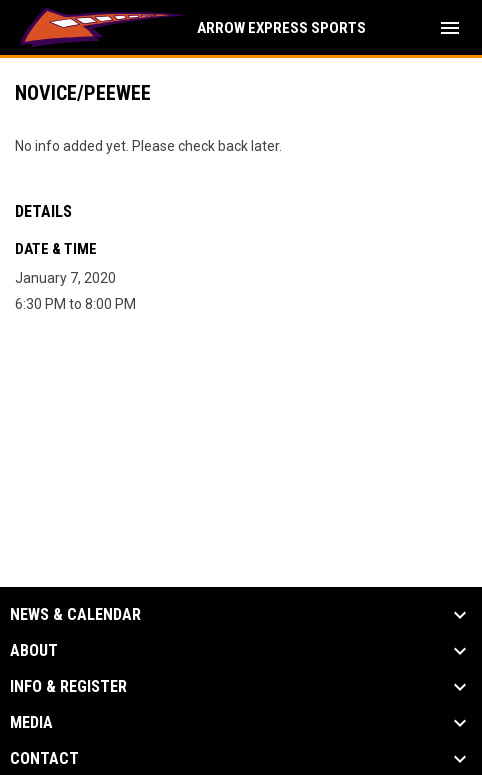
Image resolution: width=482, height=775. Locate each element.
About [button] (34, 651)
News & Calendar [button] (75, 615)
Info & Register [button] (68, 687)
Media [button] (31, 723)
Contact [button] (44, 759)
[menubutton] (450, 28)
